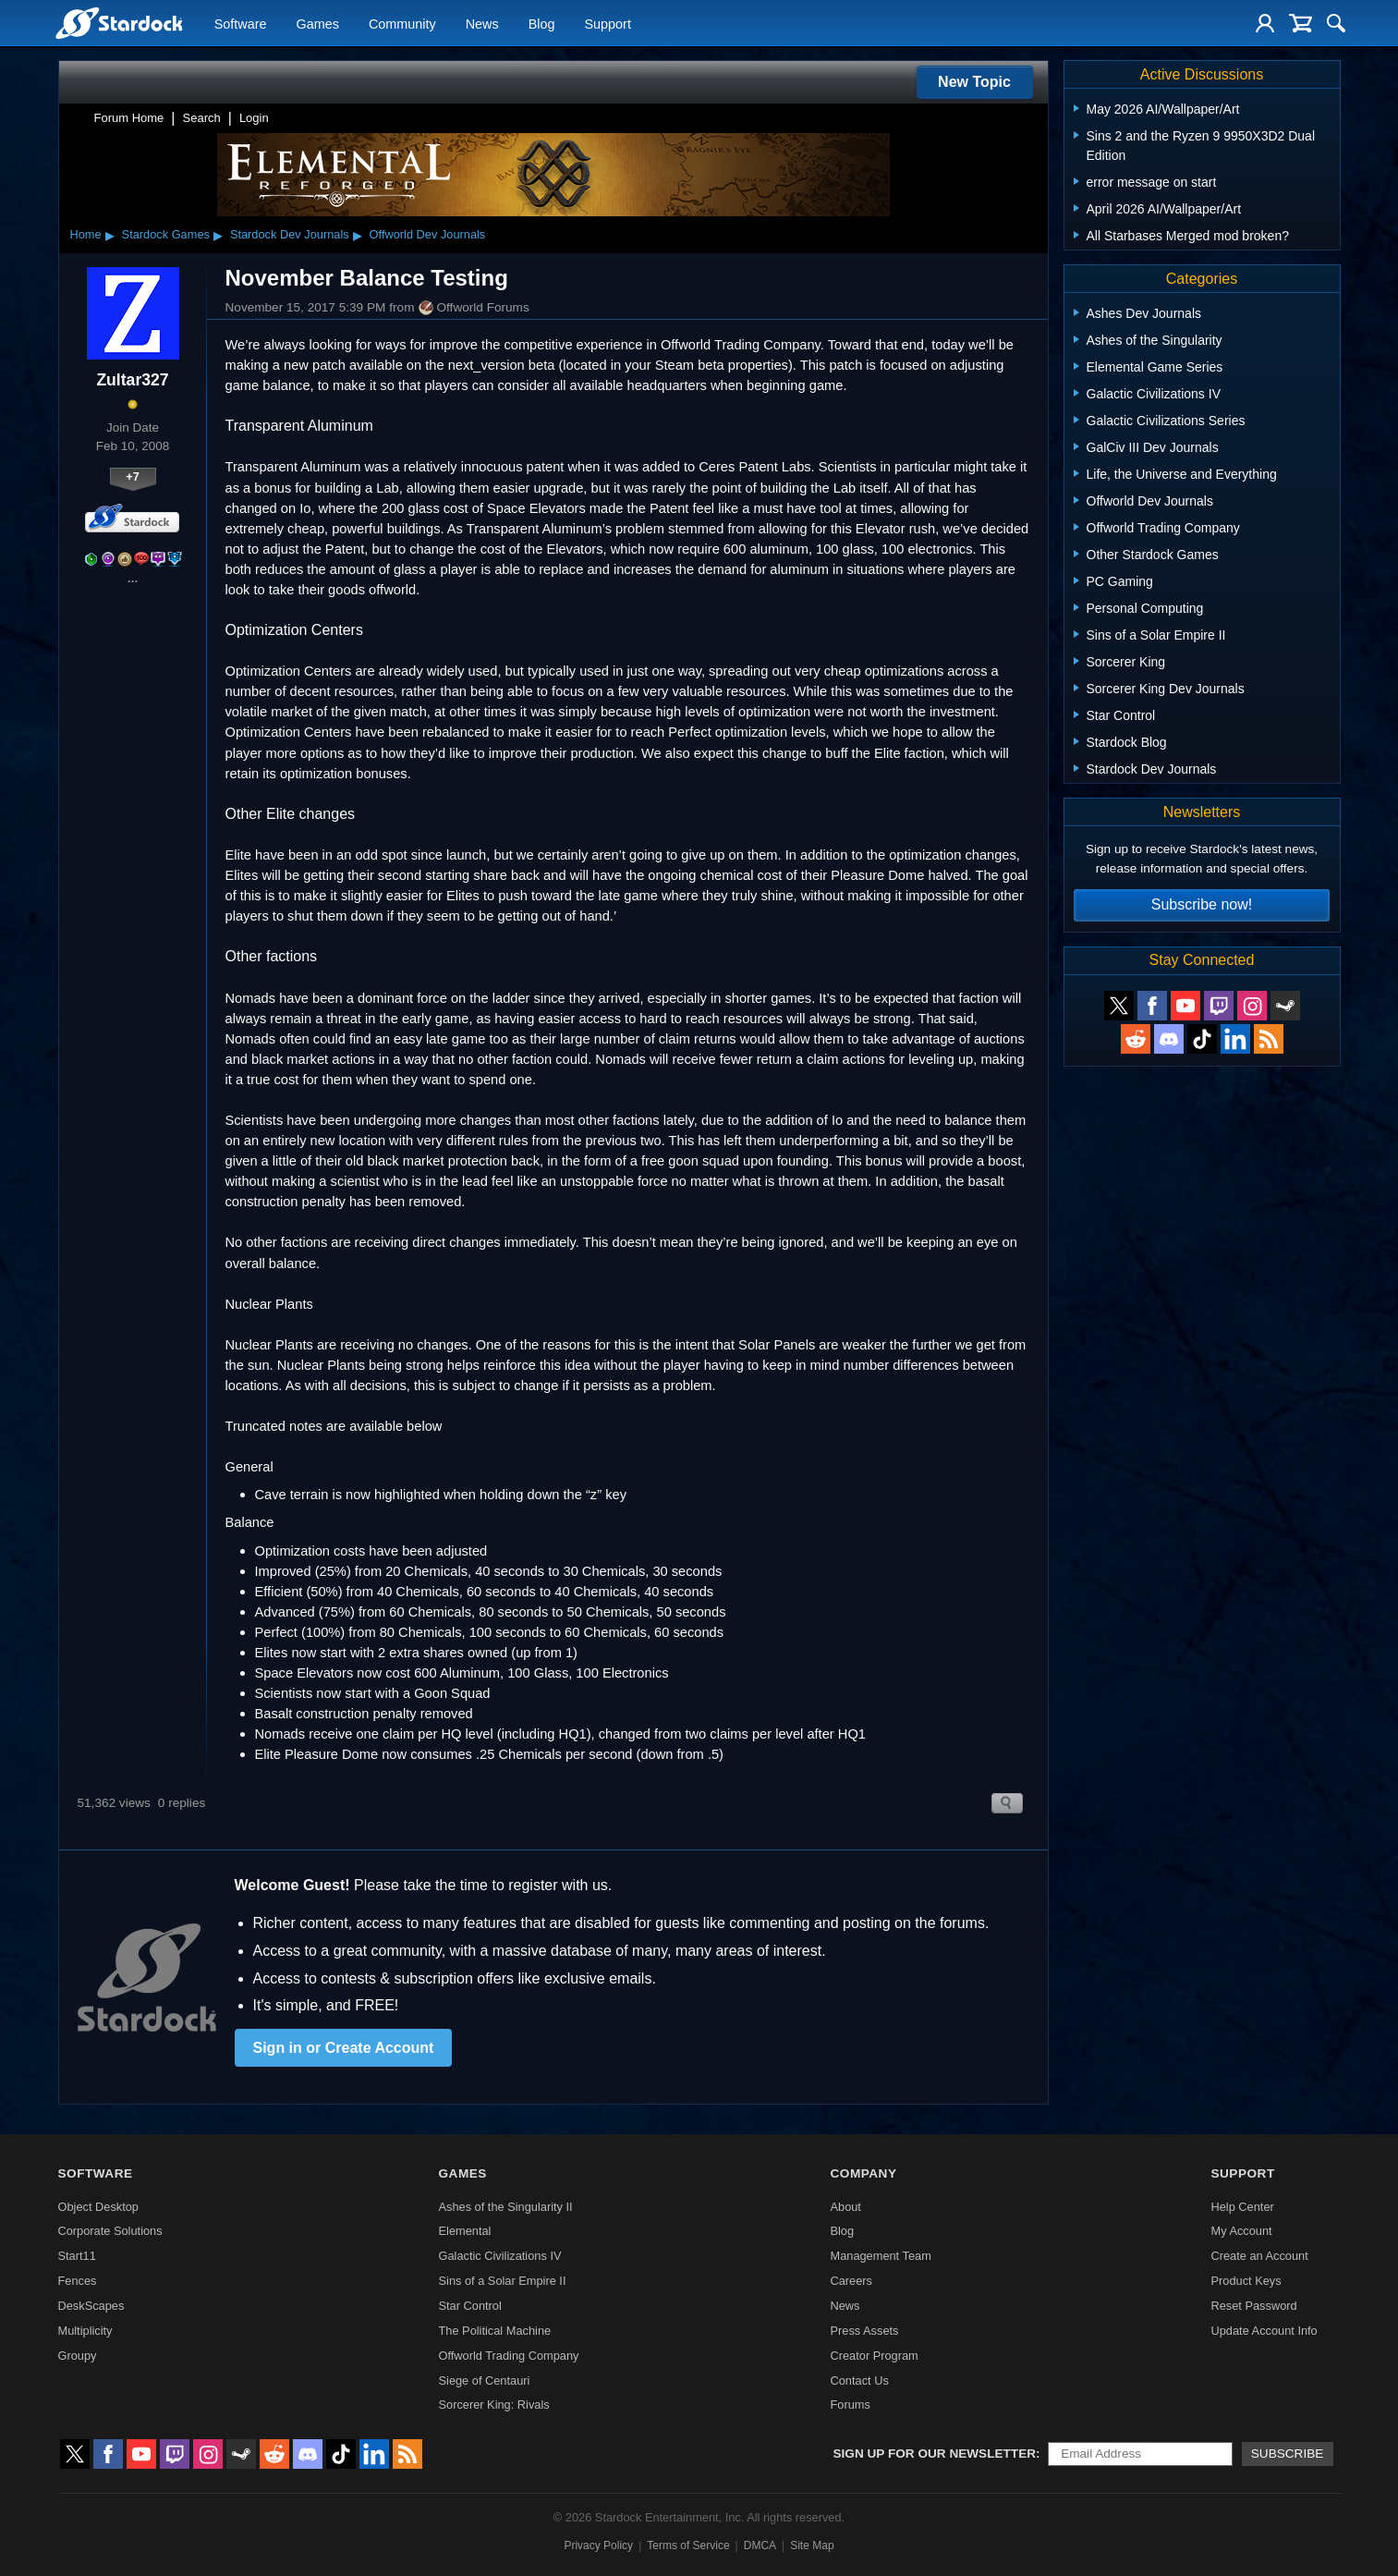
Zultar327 (132, 380)
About (845, 2207)
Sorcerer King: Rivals (494, 2404)
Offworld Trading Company (509, 2355)
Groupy (77, 2355)
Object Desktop (99, 2207)
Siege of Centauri (484, 2380)
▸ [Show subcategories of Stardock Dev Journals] (357, 235)
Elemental (465, 2231)
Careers (851, 2281)
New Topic (974, 82)
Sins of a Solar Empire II (502, 2281)
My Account (1240, 2231)
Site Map (811, 2545)
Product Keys (1245, 2281)
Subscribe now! (1201, 904)
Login (254, 118)
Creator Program (874, 2355)
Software (240, 24)
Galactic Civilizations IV (500, 2256)
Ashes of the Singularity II (506, 2207)
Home (86, 234)
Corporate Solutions (110, 2231)
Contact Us (859, 2380)
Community (402, 24)
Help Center (1241, 2207)
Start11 (77, 2256)
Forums (849, 2404)
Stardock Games (166, 234)
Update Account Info (1263, 2331)
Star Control (470, 2306)
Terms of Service (688, 2545)
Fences (77, 2281)
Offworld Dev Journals (428, 234)
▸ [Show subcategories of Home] (110, 235)
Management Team (880, 2256)
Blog (542, 24)
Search (202, 118)
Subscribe (1287, 2453)
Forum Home (129, 118)
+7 (133, 476)
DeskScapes (91, 2306)
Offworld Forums (474, 307)
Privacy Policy (598, 2545)
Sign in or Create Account (343, 2048)
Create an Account (1258, 2256)
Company (863, 2173)
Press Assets (864, 2331)
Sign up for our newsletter (935, 2453)
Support (607, 24)
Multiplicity (85, 2331)
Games (318, 24)
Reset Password (1253, 2306)
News (482, 24)
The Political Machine (495, 2331)
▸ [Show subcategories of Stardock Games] (218, 235)
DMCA (760, 2545)
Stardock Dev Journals (289, 234)
